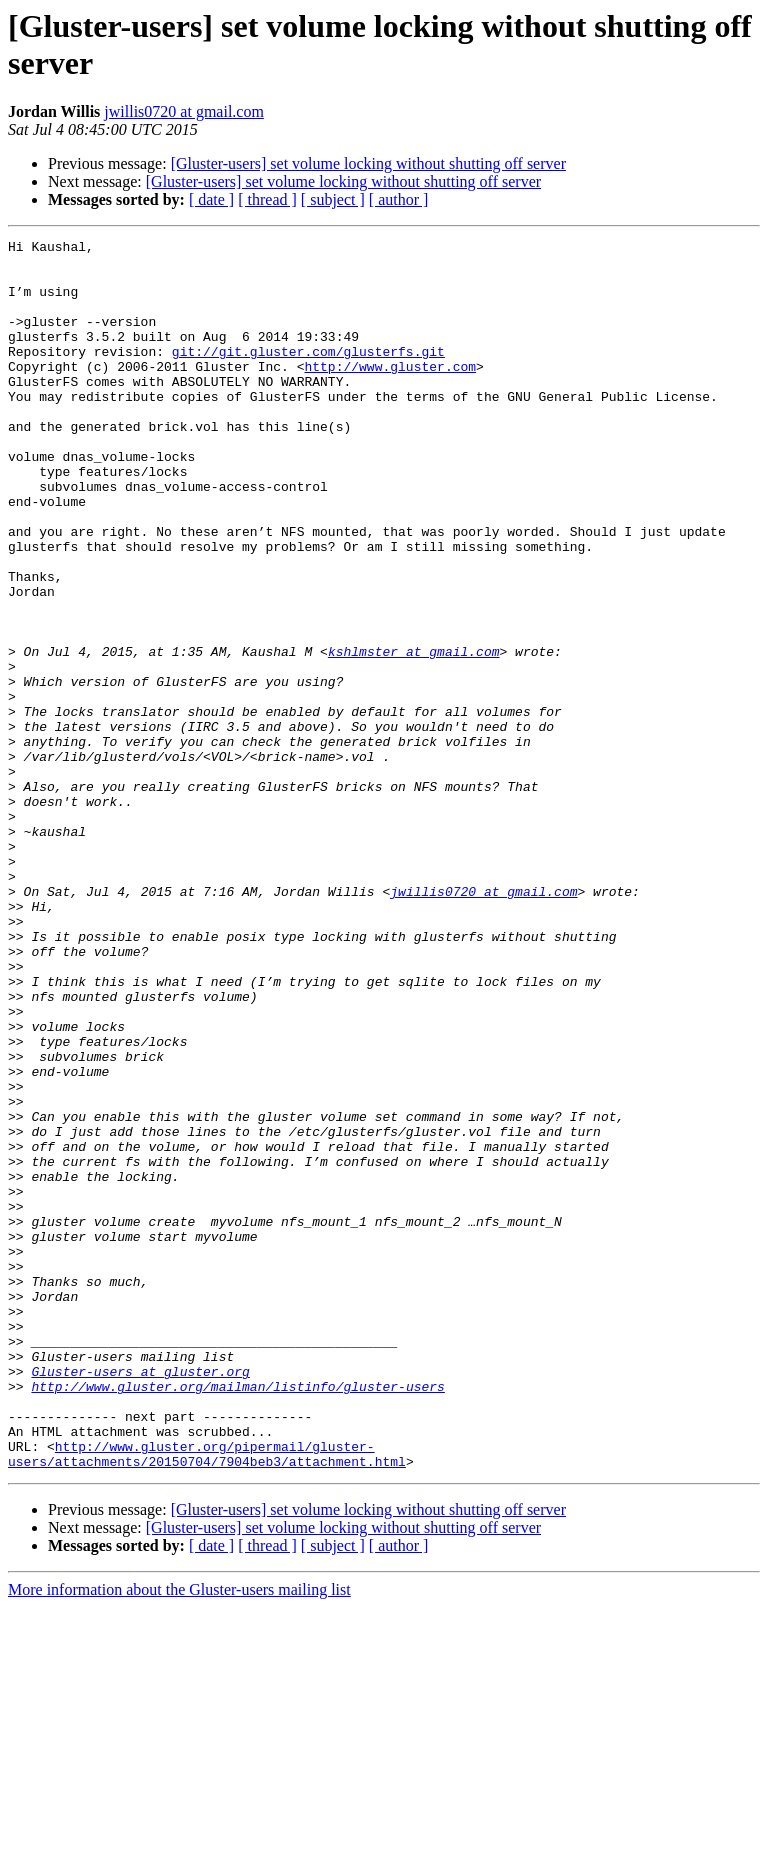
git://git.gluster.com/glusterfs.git (308, 375)
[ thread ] (267, 199)
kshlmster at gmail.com (414, 735)
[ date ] (211, 199)
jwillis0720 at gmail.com (184, 111)
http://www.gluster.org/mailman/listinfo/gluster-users (237, 1617)
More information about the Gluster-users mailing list (179, 1835)
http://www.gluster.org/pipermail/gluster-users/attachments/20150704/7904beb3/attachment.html (207, 1698)
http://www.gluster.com (390, 393)
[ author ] (399, 199)
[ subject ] (333, 199)
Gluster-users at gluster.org (140, 1599)
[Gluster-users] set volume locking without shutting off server (368, 163)
